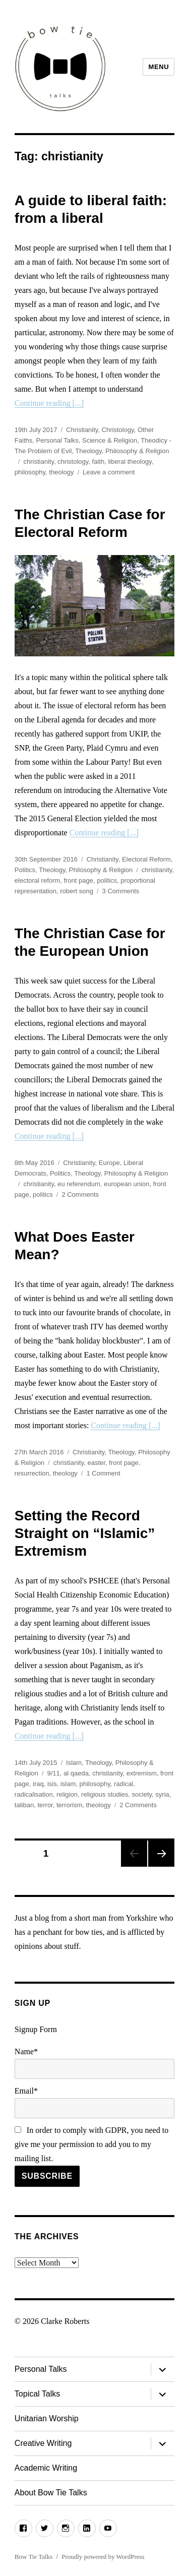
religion (67, 1794)
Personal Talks (57, 440)
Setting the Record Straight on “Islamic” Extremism (85, 1533)
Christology (118, 430)
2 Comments (80, 1194)
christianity (38, 461)
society (142, 1794)
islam (68, 1784)
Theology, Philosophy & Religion (122, 451)
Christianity (82, 430)
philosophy (30, 472)
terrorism (69, 1805)
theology (61, 472)
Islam (74, 1762)
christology (72, 461)
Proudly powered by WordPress (102, 2556)
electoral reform (37, 880)
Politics (25, 870)
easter (96, 1462)
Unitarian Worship (47, 2418)
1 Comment (103, 1473)
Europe (109, 1163)
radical (123, 1784)
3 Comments (121, 891)
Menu (158, 67)
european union (126, 1184)
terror (44, 1805)
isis (52, 1784)
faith (98, 461)
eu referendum (78, 1184)
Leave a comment (109, 472)
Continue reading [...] (49, 403)
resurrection (32, 1473)
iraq (38, 1784)
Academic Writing (46, 2468)
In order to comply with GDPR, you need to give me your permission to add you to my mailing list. (91, 2144)
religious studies (104, 1794)
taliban (24, 1805)
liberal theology (129, 461)
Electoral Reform (146, 859)
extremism (142, 1773)
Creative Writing (43, 2443)
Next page (161, 1854)
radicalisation (34, 1794)
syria (162, 1794)
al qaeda (76, 1773)
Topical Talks (37, 2393)
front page (78, 880)
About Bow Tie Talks (51, 2492)
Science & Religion (109, 440)
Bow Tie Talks (33, 2556)
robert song (76, 891)
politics (107, 880)
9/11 (53, 1773)
